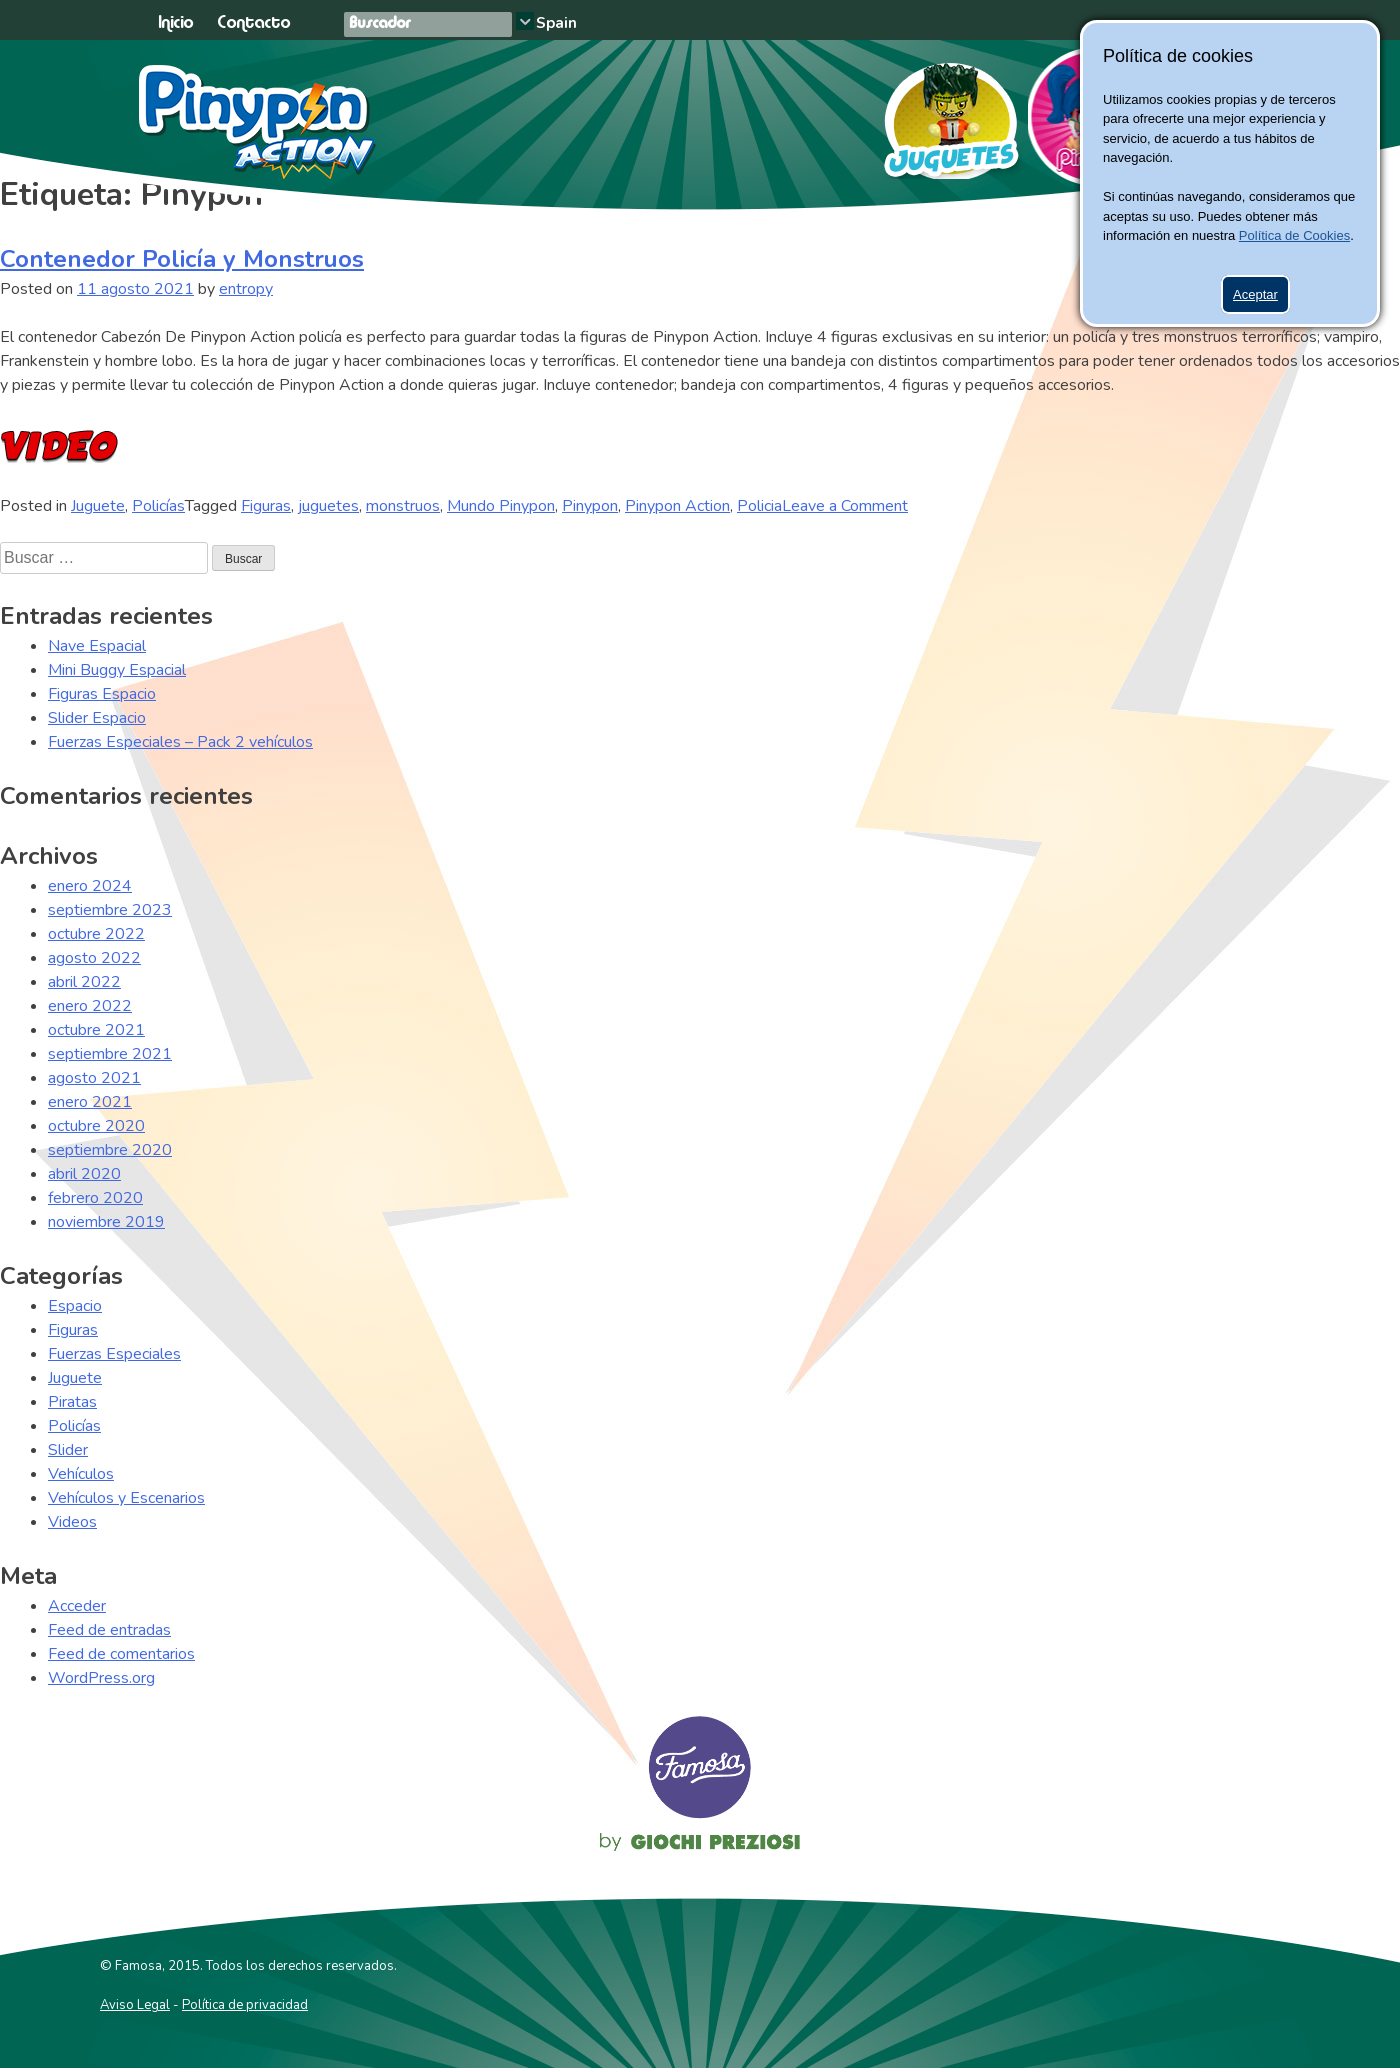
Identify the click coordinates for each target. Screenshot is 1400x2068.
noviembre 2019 (106, 1222)
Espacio (75, 1306)
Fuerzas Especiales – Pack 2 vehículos (180, 742)
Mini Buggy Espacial (117, 670)
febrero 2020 (95, 1198)
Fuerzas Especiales (114, 1354)
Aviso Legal (135, 2005)
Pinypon (590, 506)
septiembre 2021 (110, 1054)
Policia (759, 506)
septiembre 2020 (110, 1150)
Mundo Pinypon (501, 506)
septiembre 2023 (110, 910)
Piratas (72, 1402)
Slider (68, 1450)
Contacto (253, 23)
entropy (246, 289)
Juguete (98, 506)
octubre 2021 (96, 1030)
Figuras (266, 506)
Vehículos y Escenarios (126, 1498)
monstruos (403, 506)
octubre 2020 (96, 1126)
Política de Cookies (1294, 235)
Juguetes (942, 114)
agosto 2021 (94, 1078)
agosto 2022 (94, 958)
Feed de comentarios (121, 1654)
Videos (72, 1522)
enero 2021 (90, 1102)
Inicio (175, 23)
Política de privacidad (245, 2005)
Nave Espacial (97, 646)
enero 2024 (90, 886)
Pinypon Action (258, 122)
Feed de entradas (109, 1630)
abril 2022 (84, 982)
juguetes (328, 506)
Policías (158, 506)
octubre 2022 (96, 934)
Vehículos (81, 1474)
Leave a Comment (845, 506)
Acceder (77, 1606)
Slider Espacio (97, 718)
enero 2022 (90, 1006)
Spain (556, 23)
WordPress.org (101, 1678)
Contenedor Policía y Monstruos (182, 259)
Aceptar (1255, 294)
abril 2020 (84, 1174)
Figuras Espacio (102, 694)
